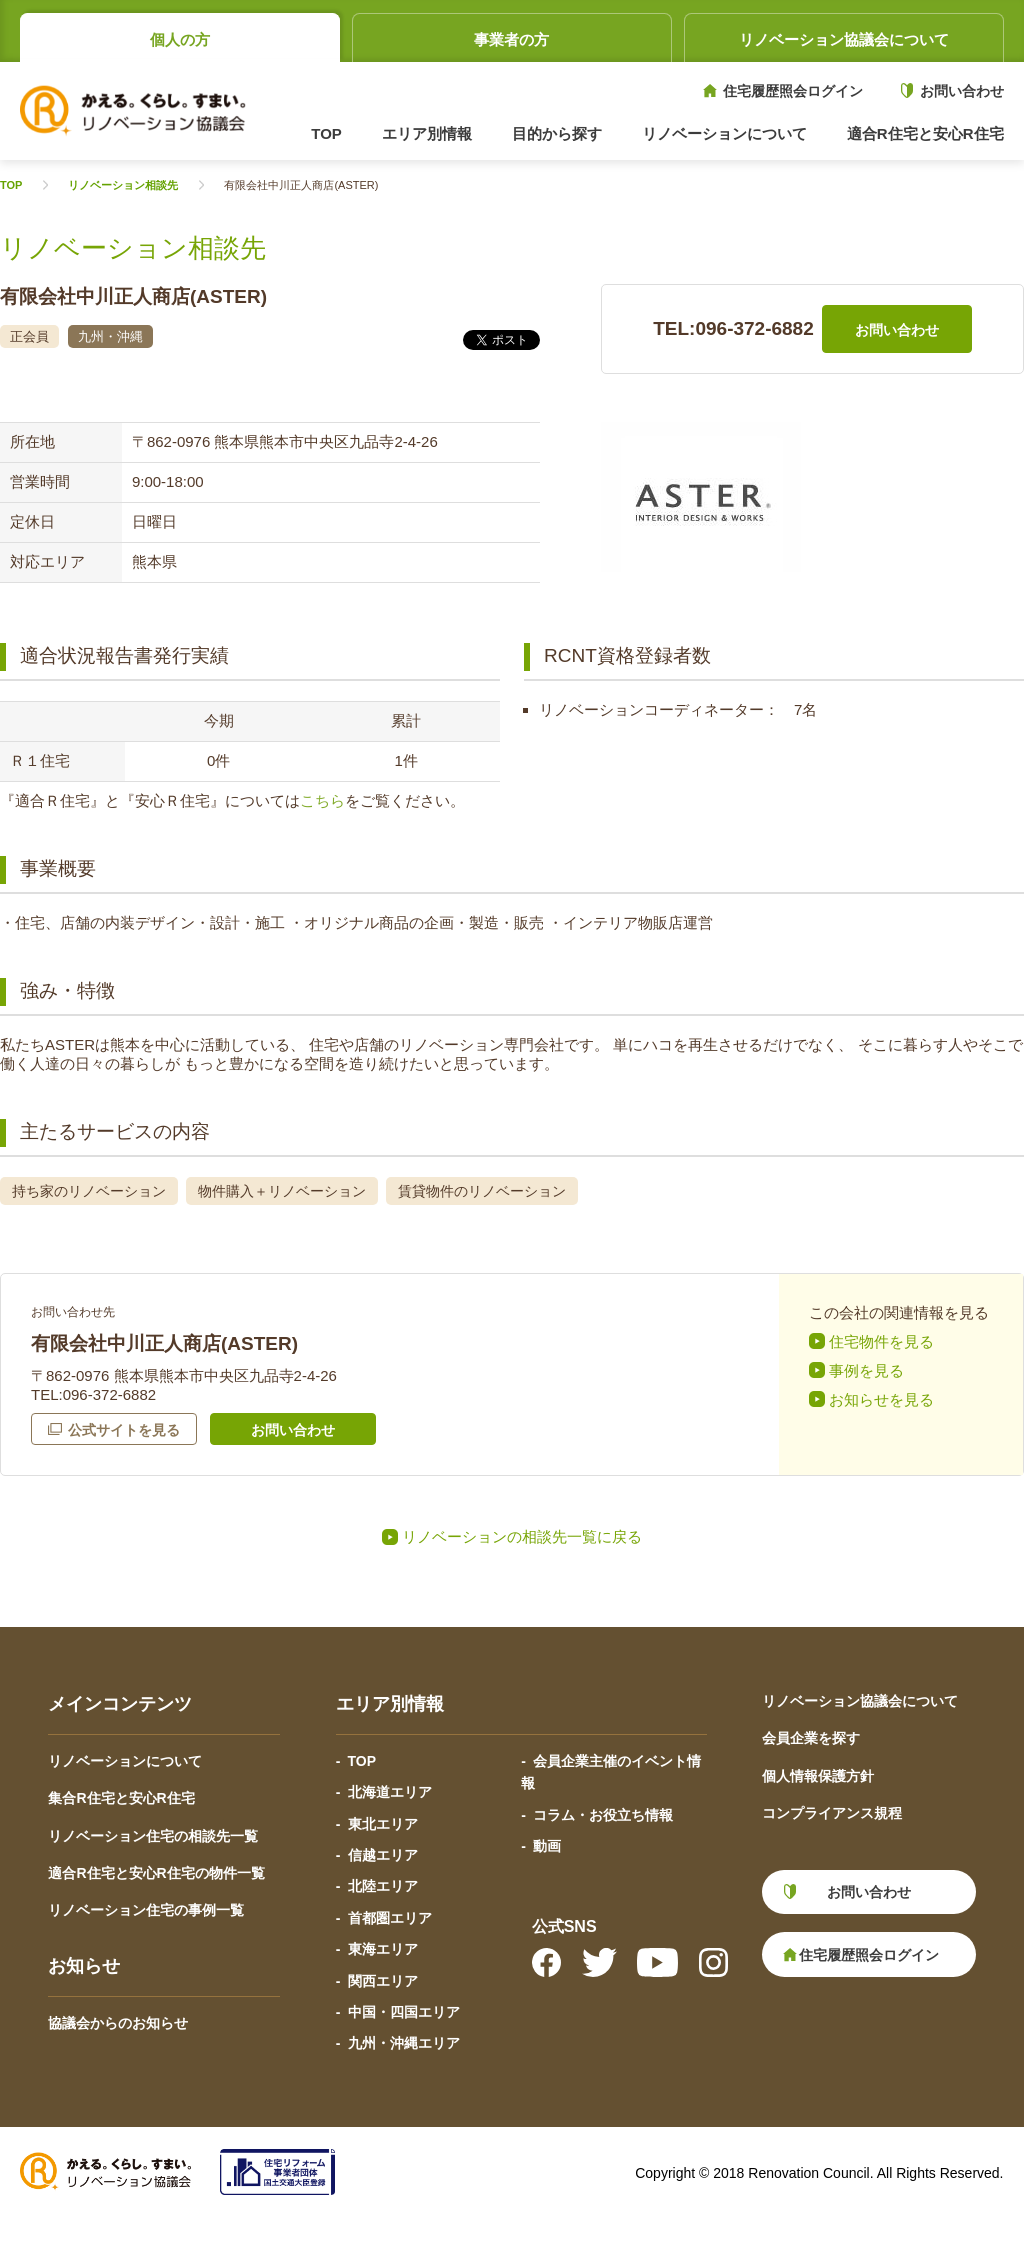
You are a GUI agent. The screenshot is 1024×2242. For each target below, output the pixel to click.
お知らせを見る (881, 1399)
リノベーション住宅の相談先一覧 (153, 1836)
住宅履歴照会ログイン (793, 91)
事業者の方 (511, 39)
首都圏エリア (390, 1918)
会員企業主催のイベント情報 (611, 1772)
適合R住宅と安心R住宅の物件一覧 (156, 1873)
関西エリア (383, 1981)
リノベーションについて (125, 1761)
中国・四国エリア (404, 2012)
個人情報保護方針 (818, 1776)
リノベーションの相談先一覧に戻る (522, 1536)
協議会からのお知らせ (118, 2023)
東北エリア (383, 1824)
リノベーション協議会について (844, 39)
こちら (322, 800)
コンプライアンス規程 (832, 1813)
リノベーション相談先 (123, 185)
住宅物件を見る (881, 1341)
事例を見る (866, 1370)
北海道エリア (390, 1792)
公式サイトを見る (124, 1430)
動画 (547, 1846)
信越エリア (383, 1855)
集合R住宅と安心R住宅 (121, 1798)
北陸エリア (383, 1886)
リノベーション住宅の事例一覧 (146, 1910)
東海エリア (383, 1949)
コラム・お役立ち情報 (603, 1815)
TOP (326, 133)
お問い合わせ (962, 91)
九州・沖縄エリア (404, 2043)
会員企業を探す (811, 1738)
